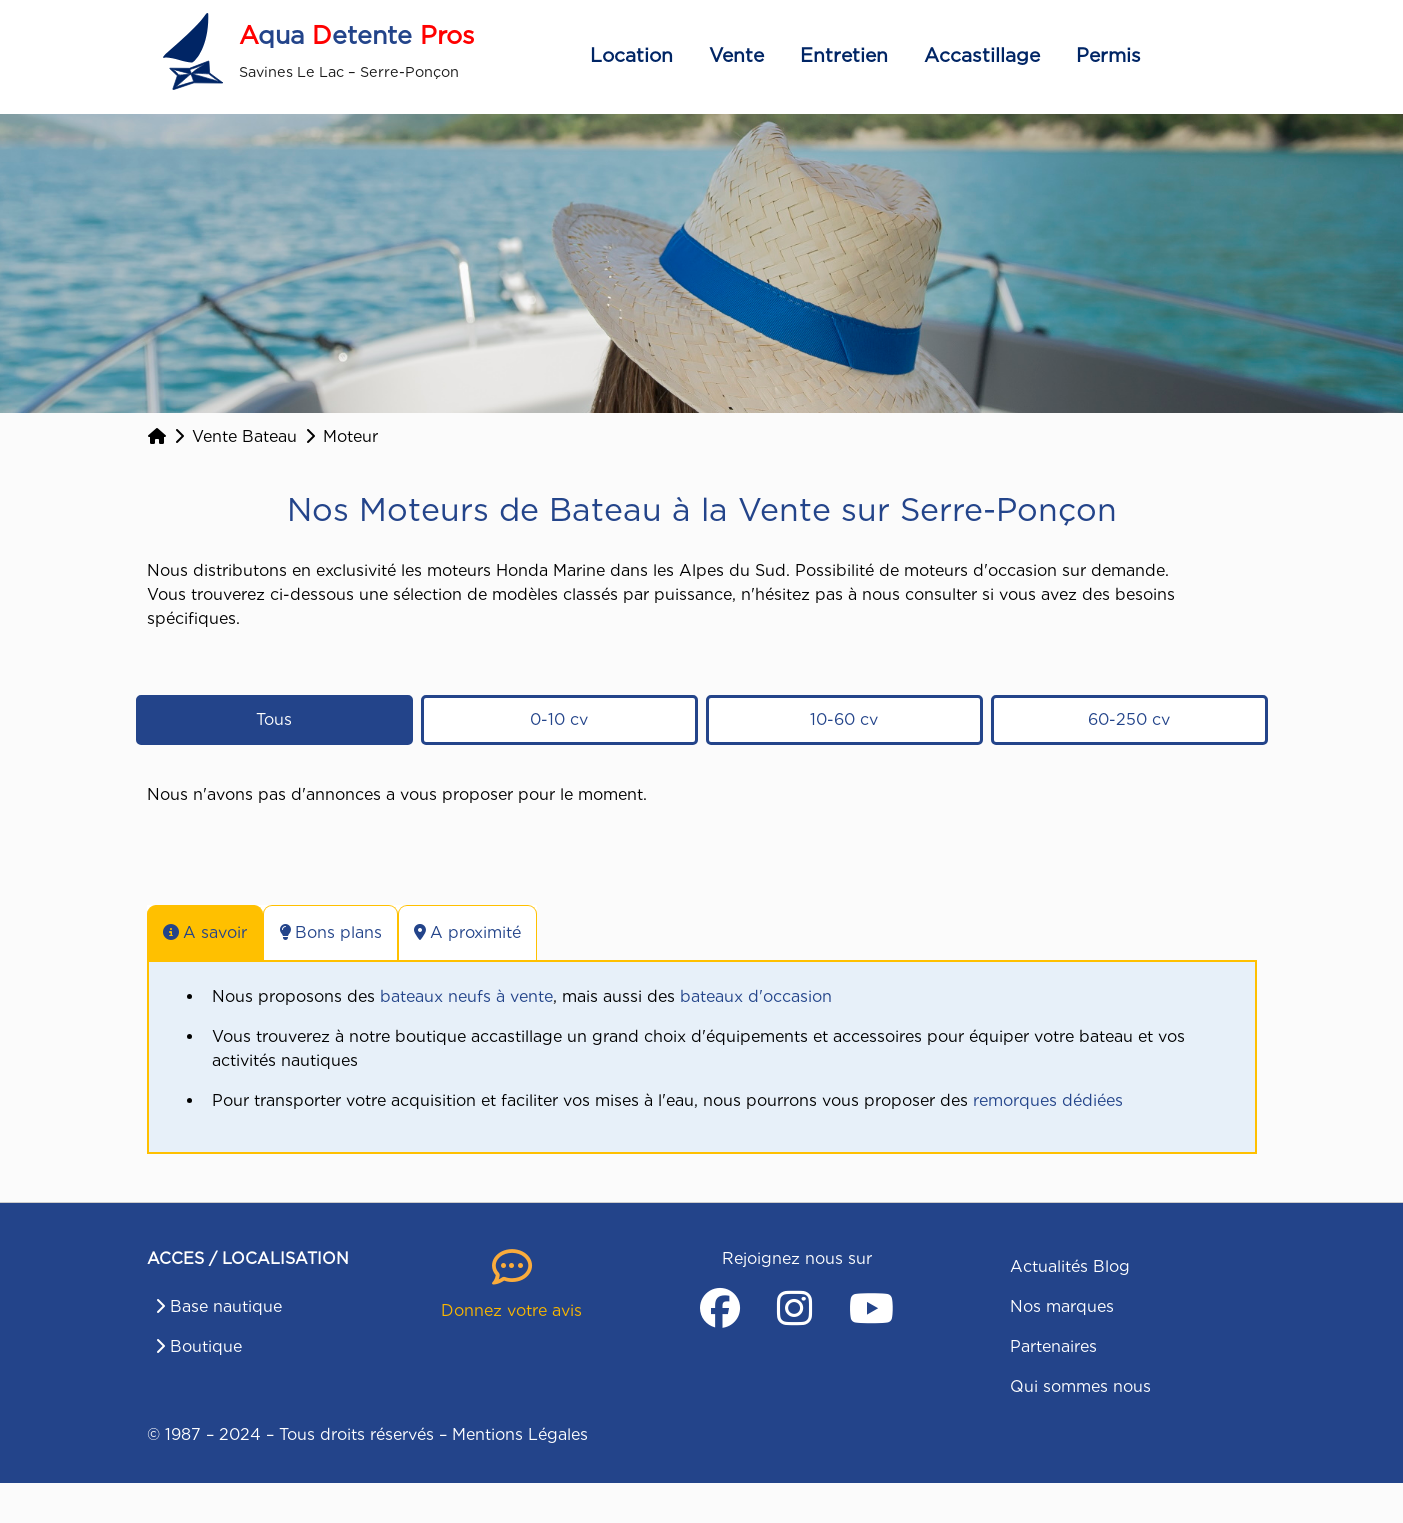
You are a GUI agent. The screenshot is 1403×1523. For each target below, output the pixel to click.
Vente (736, 55)
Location (631, 55)
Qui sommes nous (1080, 1386)
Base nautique (226, 1306)
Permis (1108, 55)
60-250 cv (1129, 719)
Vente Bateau (244, 436)
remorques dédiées (1048, 1100)
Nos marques (1062, 1306)
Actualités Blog (1070, 1266)
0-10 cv (559, 719)
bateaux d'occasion (756, 996)
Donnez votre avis (511, 1310)
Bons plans (330, 932)
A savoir (205, 932)
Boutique (206, 1346)
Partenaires (1053, 1346)
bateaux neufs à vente (466, 996)
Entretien (844, 55)
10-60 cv (844, 719)
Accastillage (982, 55)
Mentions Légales (520, 1434)
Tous (274, 719)
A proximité (467, 932)
